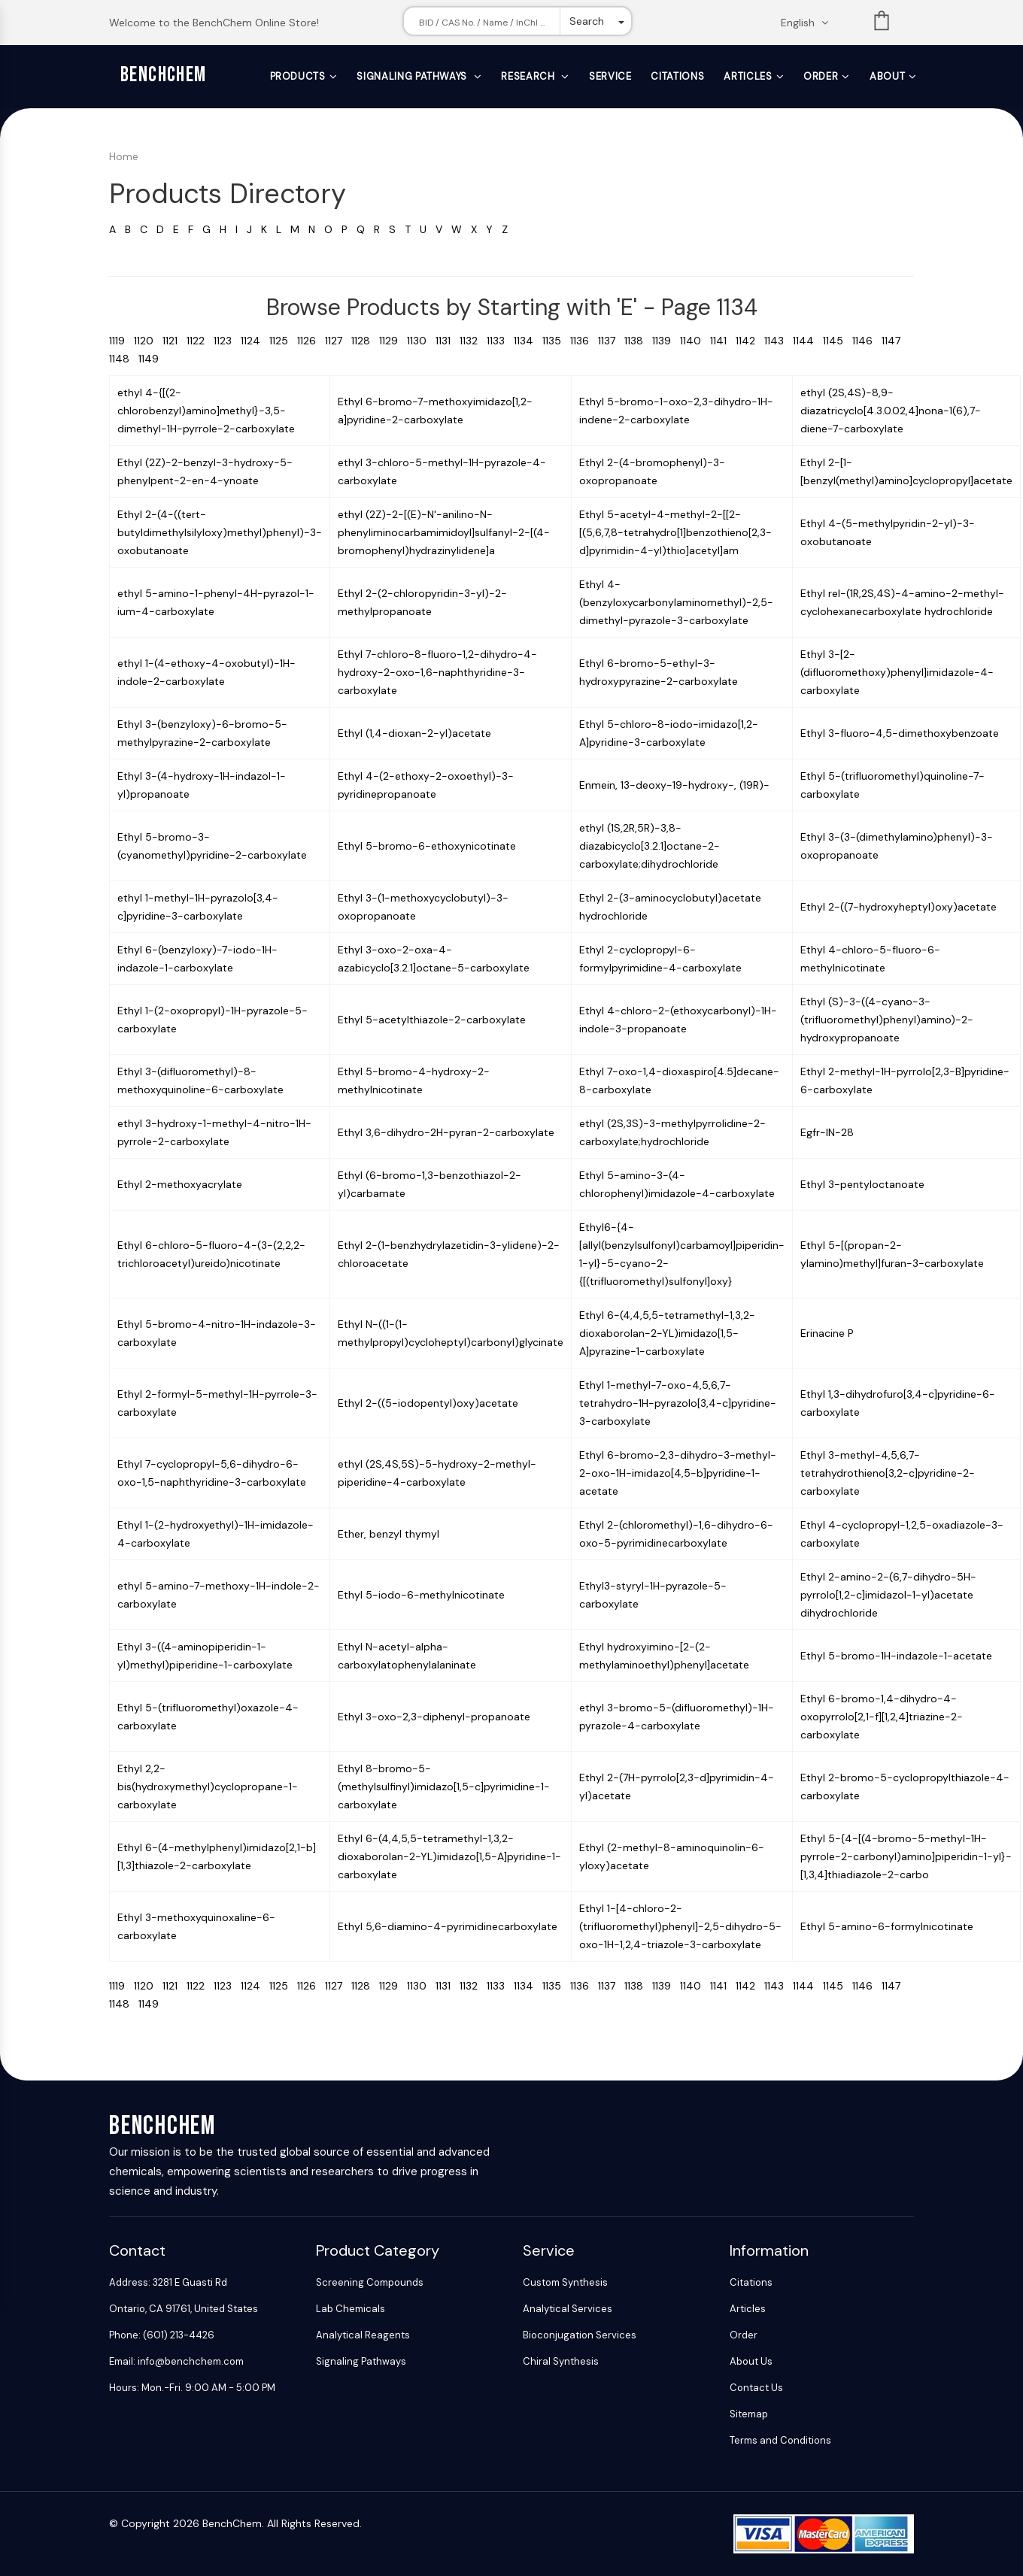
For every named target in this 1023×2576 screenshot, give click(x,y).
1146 (867, 340)
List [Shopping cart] (882, 24)
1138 (638, 340)
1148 (123, 358)
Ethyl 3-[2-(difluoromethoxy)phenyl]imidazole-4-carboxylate (897, 672)
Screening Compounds (369, 2282)
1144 (808, 340)
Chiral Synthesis (561, 2361)
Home (123, 156)
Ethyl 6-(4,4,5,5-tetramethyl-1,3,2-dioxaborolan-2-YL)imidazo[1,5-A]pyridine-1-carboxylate (449, 1856)
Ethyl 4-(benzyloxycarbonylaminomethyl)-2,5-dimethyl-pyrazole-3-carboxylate (676, 602)
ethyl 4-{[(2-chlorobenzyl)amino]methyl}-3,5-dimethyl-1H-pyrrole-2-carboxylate (206, 410)
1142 (750, 340)
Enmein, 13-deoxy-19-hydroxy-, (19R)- (674, 785)
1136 (584, 340)
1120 (148, 340)
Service (610, 76)
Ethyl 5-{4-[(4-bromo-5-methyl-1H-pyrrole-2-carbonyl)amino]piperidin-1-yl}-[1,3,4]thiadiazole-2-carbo (906, 1856)
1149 (151, 358)
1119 (121, 340)
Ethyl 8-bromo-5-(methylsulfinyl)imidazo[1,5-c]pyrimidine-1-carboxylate (444, 1786)
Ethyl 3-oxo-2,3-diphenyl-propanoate (434, 1716)
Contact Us (756, 2387)
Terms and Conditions (780, 2440)
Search (586, 21)
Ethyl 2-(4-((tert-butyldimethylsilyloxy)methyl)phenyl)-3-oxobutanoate (219, 532)
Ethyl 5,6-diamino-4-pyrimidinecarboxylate (447, 1926)
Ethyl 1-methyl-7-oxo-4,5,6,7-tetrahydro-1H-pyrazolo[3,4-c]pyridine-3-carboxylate (677, 1403)
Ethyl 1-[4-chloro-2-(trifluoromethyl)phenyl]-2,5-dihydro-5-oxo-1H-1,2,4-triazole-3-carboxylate (680, 1926)
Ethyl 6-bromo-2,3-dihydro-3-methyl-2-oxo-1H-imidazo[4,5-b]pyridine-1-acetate (677, 1473)
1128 (365, 340)
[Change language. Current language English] (809, 22)
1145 (837, 340)
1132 (473, 340)
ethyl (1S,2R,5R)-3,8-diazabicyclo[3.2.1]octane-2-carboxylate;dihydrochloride (649, 846)
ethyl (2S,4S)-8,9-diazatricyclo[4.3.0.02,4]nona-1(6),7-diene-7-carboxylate (890, 410)
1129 (393, 340)
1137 (611, 340)
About (887, 76)
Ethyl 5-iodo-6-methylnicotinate (421, 1595)
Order (820, 76)
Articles (748, 76)
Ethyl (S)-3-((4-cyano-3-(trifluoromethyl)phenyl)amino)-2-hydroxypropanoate (886, 1019)
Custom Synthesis (565, 2282)
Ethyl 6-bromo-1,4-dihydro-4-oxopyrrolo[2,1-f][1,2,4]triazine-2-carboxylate (881, 1716)
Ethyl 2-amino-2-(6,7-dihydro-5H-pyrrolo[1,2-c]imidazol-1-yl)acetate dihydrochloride (888, 1595)
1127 (338, 340)
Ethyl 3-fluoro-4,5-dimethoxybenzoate (899, 733)
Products (298, 76)
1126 (311, 340)
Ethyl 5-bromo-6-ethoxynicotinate (427, 846)
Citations (677, 76)
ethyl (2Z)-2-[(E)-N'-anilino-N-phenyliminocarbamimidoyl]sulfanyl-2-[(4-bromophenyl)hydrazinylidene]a (444, 532)
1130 (421, 340)
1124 (255, 340)
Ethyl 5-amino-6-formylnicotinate (886, 1926)
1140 (695, 340)
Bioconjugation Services (579, 2335)
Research (529, 76)
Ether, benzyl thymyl (388, 1534)
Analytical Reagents (363, 2335)
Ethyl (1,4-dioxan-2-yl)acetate (414, 733)
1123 (227, 340)
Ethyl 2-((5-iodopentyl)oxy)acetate (428, 1403)
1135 (556, 340)
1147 (894, 340)
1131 (448, 340)
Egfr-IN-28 (827, 1132)
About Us (751, 2361)
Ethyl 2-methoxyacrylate (179, 1184)
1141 (723, 340)
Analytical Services (567, 2308)
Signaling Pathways (413, 76)
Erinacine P (827, 1333)
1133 (500, 340)
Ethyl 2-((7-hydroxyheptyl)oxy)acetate (898, 907)
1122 (200, 340)
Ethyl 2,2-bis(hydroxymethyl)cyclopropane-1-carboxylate (207, 1786)
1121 (174, 340)
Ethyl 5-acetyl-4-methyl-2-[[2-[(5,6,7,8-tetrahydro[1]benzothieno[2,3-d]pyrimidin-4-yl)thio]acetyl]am (675, 532)
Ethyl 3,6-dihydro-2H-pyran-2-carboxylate (446, 1132)
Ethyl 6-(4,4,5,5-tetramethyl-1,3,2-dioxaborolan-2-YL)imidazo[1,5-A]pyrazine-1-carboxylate (667, 1333)
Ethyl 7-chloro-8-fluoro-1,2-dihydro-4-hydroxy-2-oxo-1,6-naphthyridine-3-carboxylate (437, 672)
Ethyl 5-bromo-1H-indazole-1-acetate (896, 1655)
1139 (666, 340)
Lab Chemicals (350, 2308)
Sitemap (749, 2414)
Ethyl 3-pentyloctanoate (862, 1184)
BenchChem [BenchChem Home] (163, 74)
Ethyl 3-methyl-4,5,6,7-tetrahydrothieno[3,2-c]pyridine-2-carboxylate (887, 1473)
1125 (283, 340)
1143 (778, 340)
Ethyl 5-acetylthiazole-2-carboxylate (432, 1019)
